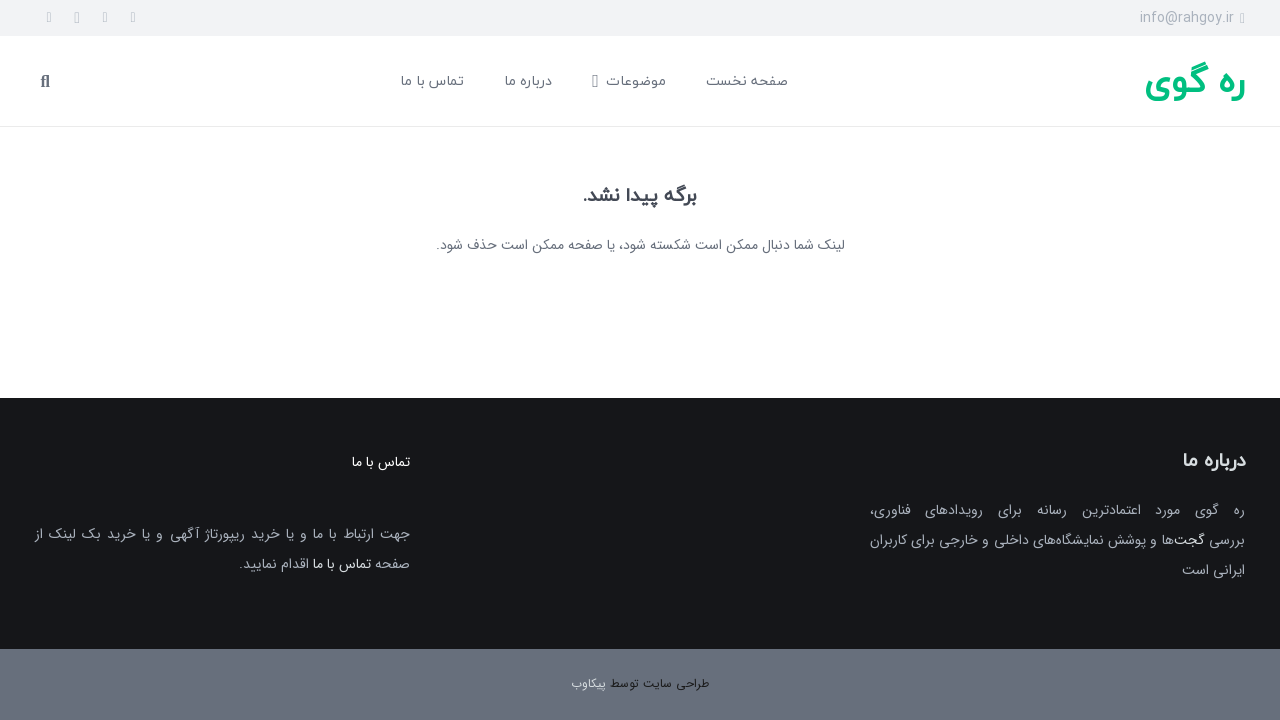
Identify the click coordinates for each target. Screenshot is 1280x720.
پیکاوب (588, 683)
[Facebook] (133, 18)
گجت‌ (1189, 540)
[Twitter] (105, 18)
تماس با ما (342, 564)
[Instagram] (77, 18)
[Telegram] (49, 18)
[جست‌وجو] (45, 80)
